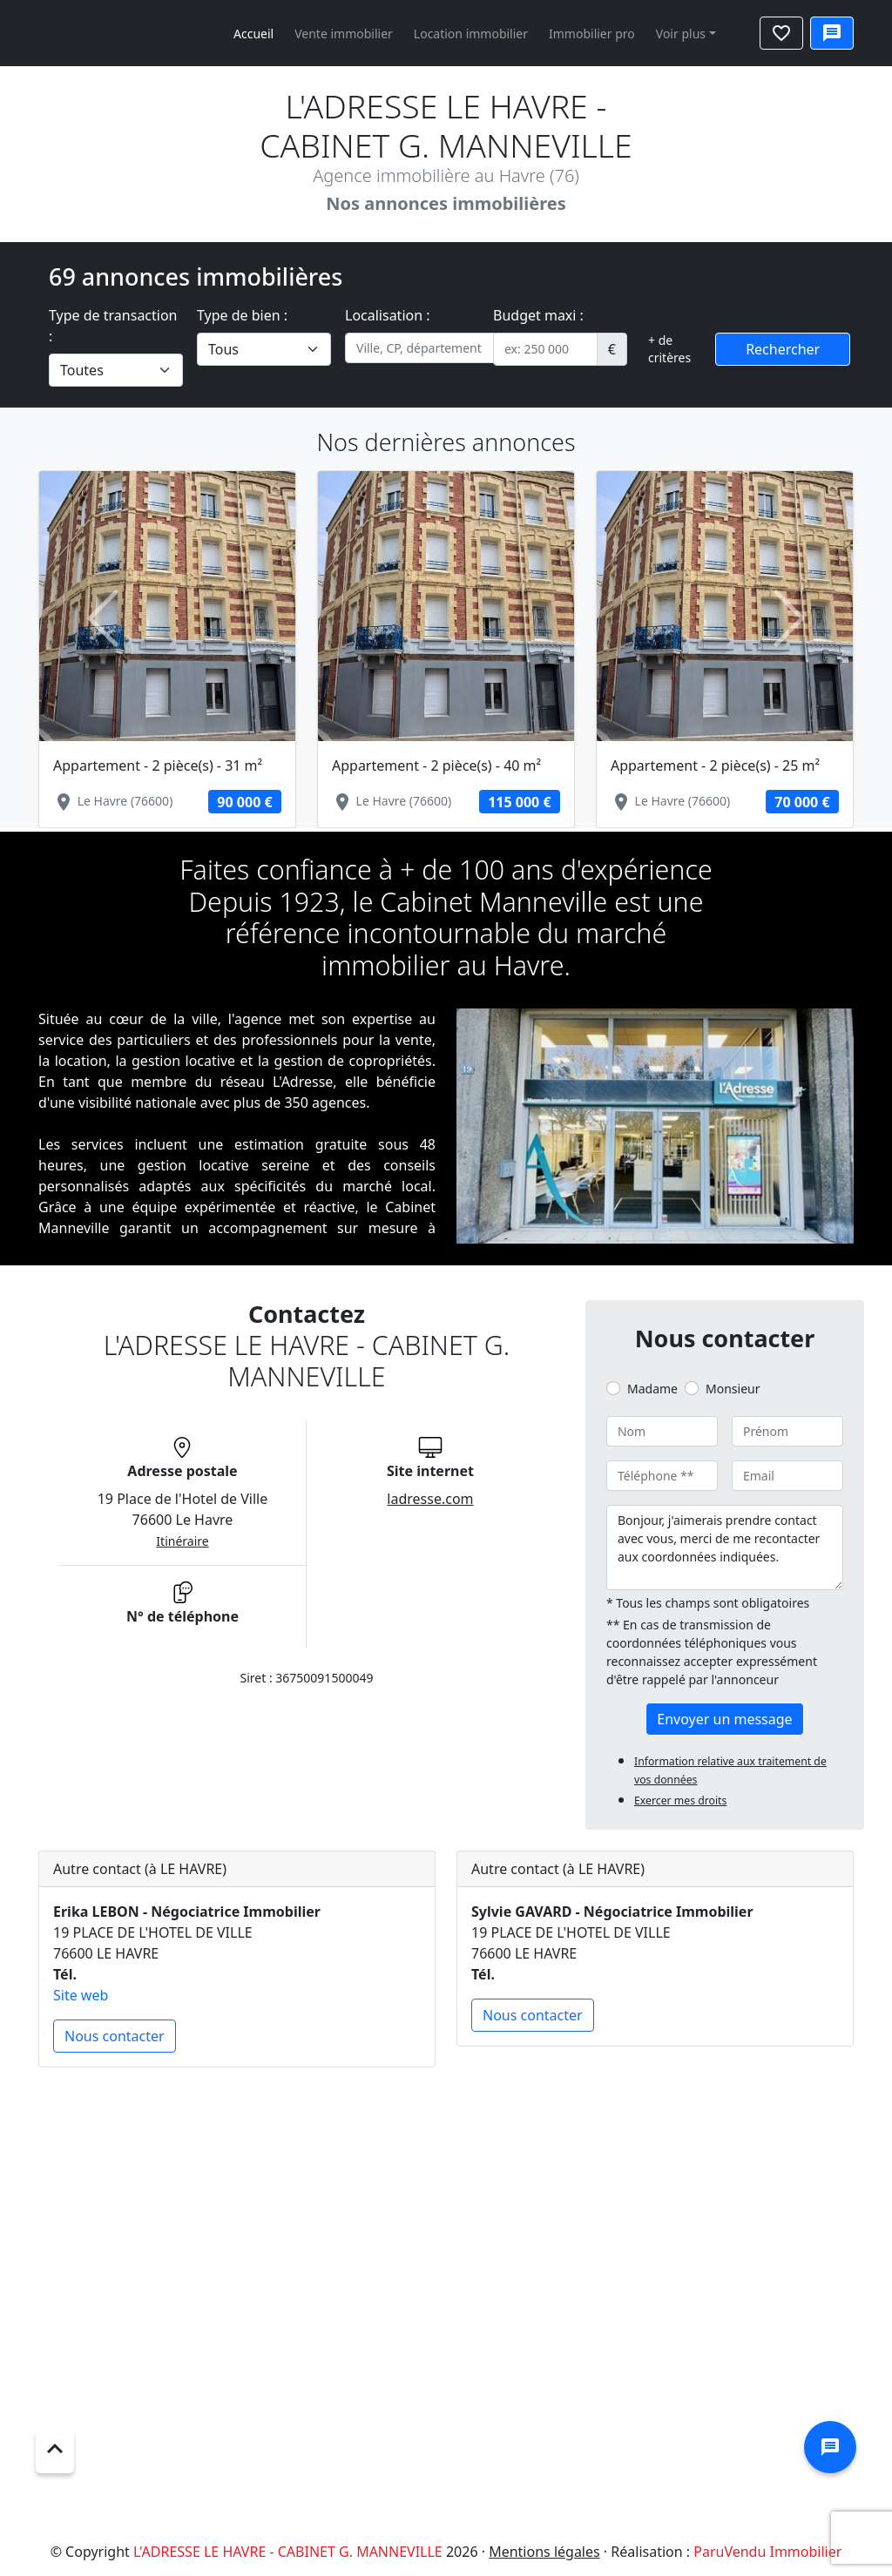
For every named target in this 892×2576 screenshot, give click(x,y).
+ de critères (669, 349)
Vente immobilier (343, 33)
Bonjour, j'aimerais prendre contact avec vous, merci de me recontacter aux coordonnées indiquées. (724, 1547)
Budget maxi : (538, 315)
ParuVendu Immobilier (767, 2551)
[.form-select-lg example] (116, 370)
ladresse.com (430, 1498)
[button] (103, 618)
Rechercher (783, 349)
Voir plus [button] (681, 33)
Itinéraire (182, 1541)
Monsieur (733, 1388)
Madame (652, 1388)
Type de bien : (242, 315)
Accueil (253, 33)
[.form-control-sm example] (545, 349)
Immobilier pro (592, 33)
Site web (80, 1995)
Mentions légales (544, 2551)
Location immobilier (471, 33)
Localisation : (387, 315)
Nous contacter (114, 2036)
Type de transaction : (113, 326)
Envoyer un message (724, 1719)
